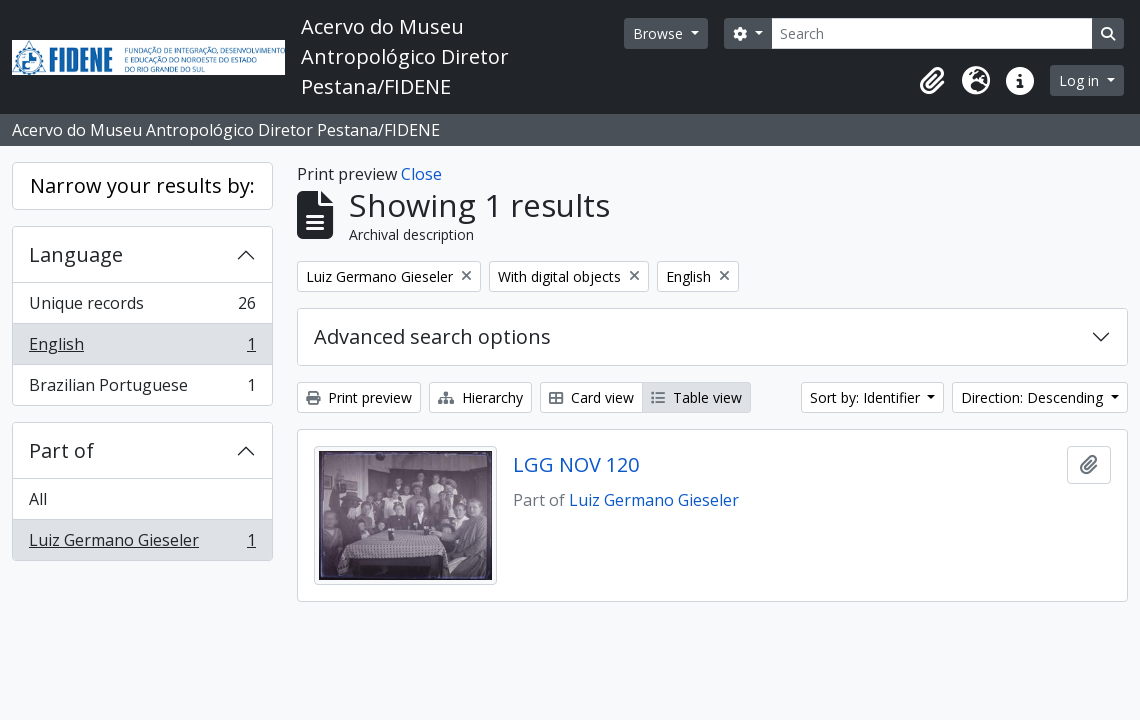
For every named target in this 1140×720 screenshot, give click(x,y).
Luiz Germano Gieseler (142, 544)
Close (421, 174)
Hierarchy (480, 397)
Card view (591, 397)
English (142, 348)
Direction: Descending (1034, 397)
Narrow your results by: (142, 185)
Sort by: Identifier (867, 397)
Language (76, 254)
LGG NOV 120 (576, 465)
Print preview (359, 397)
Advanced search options (432, 336)
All (38, 499)
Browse (660, 33)
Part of (61, 450)
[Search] (932, 33)
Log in (1081, 80)
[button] (932, 81)
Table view (696, 397)
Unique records (142, 307)
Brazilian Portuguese (142, 389)
